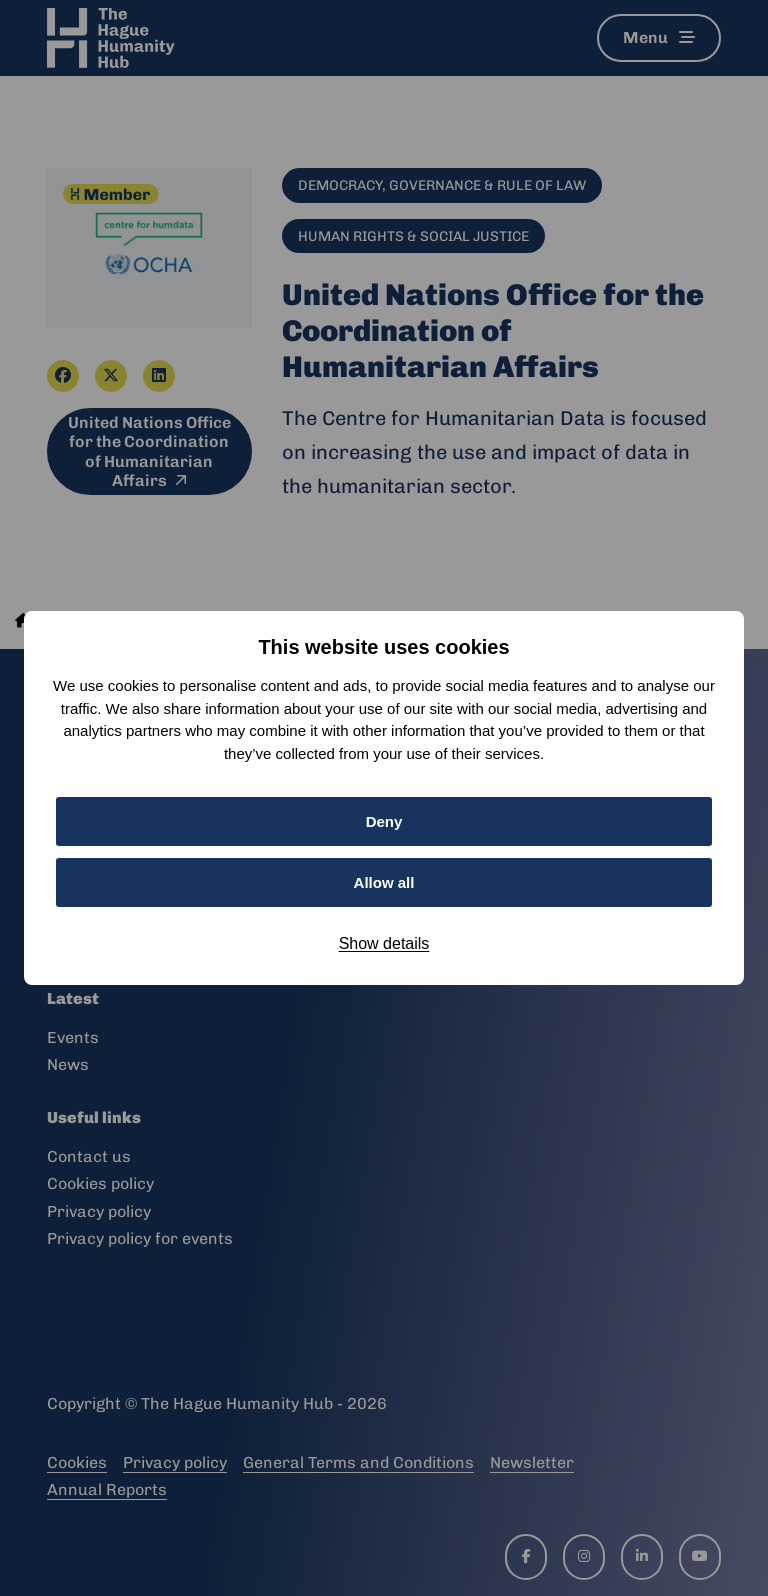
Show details (384, 943)
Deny (384, 821)
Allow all (384, 882)
